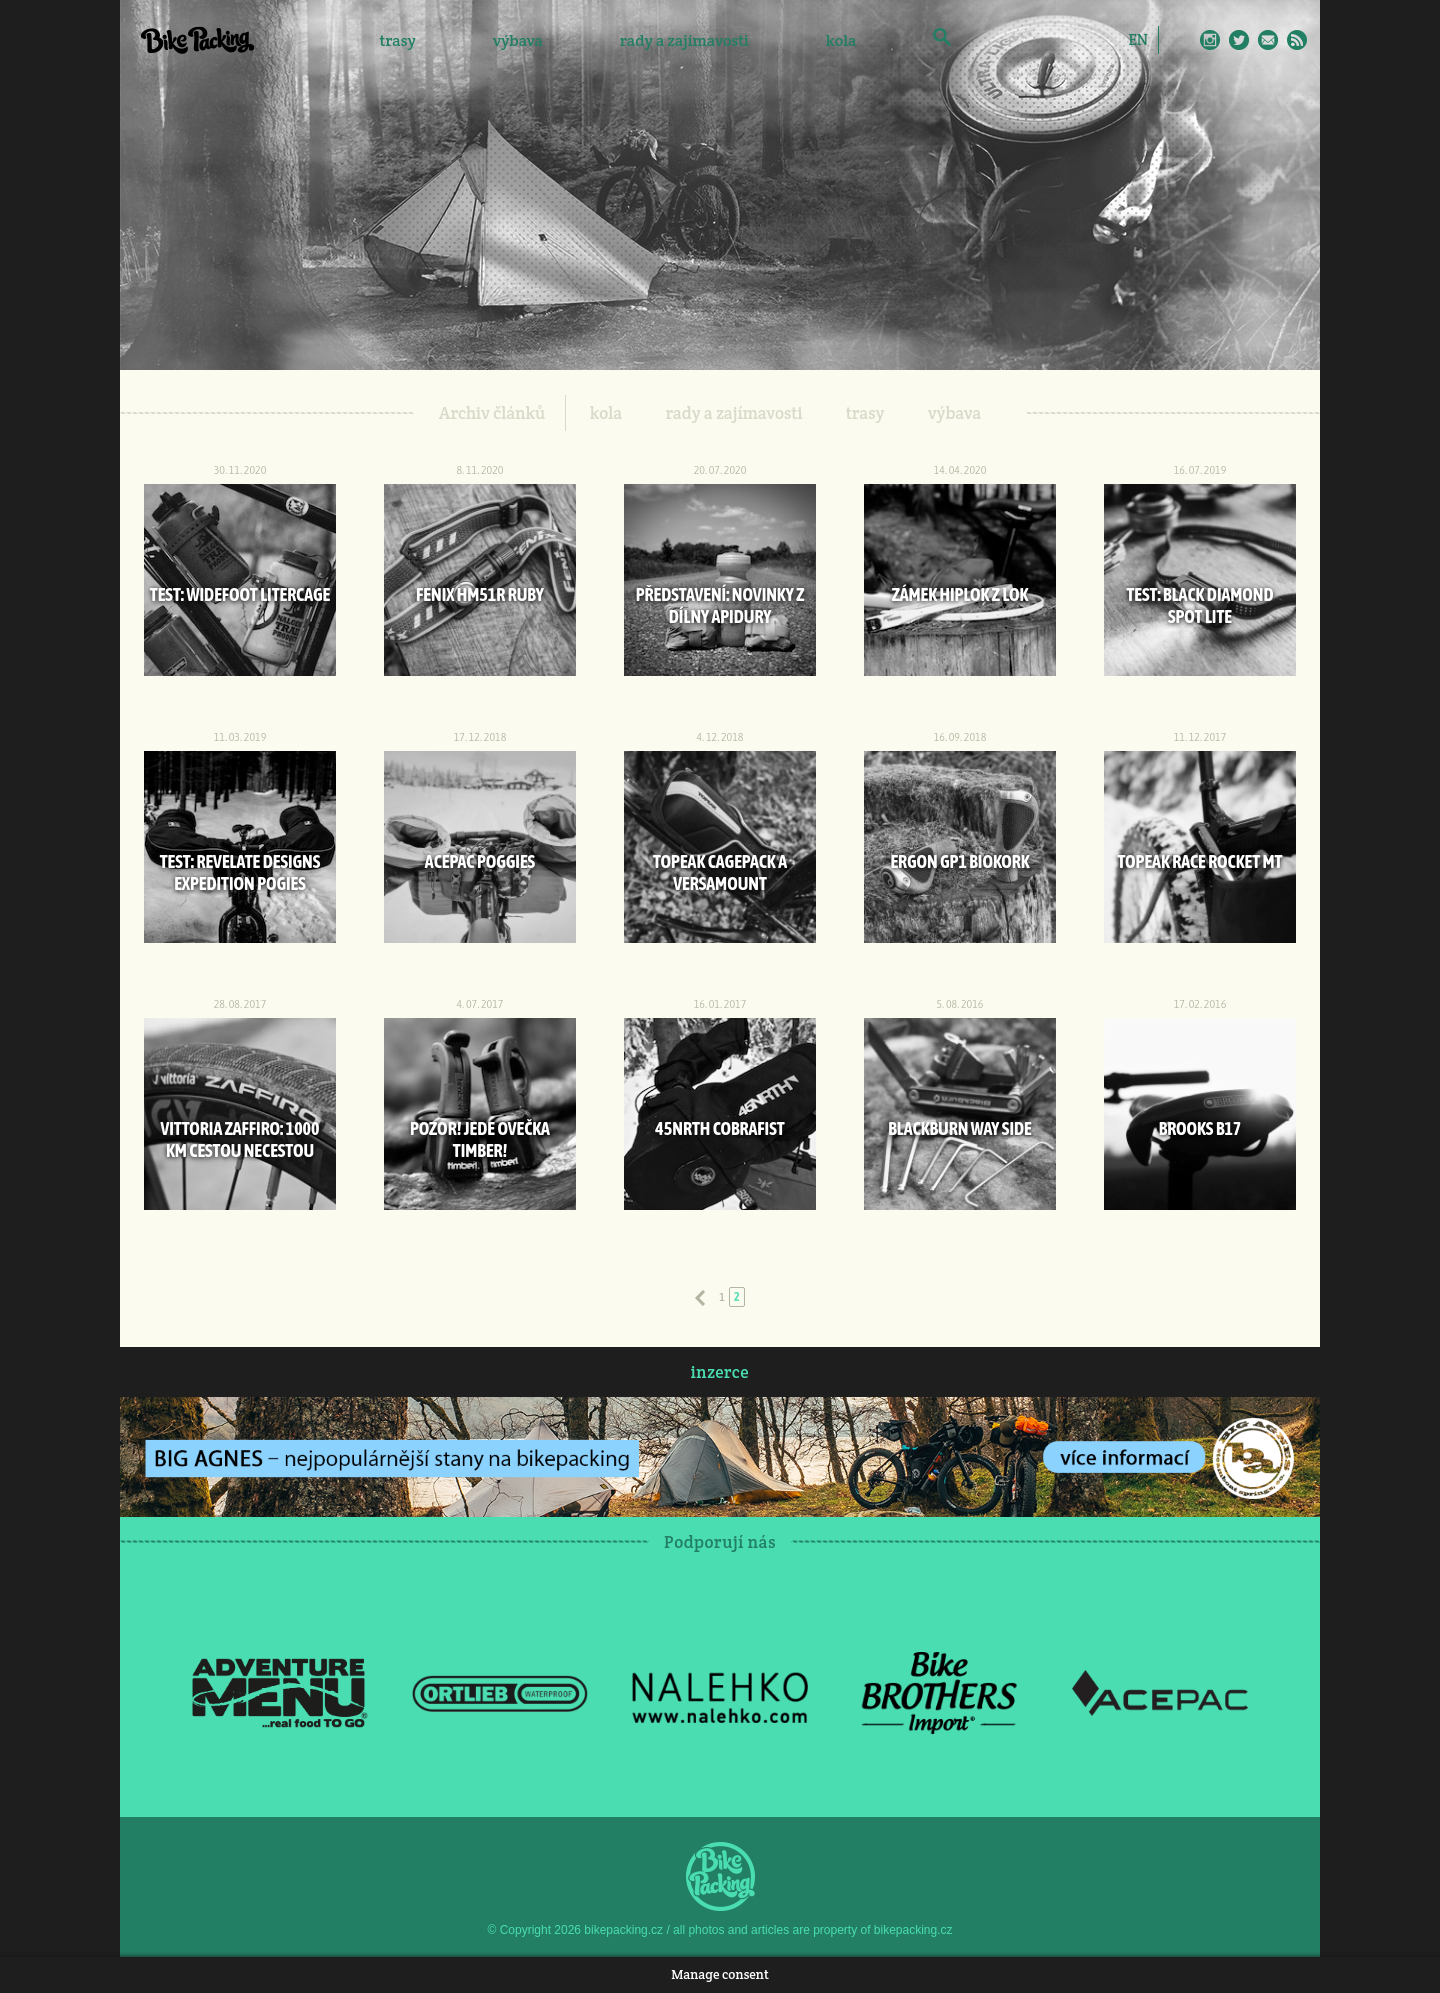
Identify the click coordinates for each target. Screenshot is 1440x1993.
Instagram (1210, 40)
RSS (1297, 40)
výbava (518, 40)
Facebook (1181, 40)
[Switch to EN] (1137, 39)
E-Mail (1268, 40)
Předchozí (700, 1298)
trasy (397, 40)
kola (841, 40)
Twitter (1239, 40)
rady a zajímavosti (684, 40)
